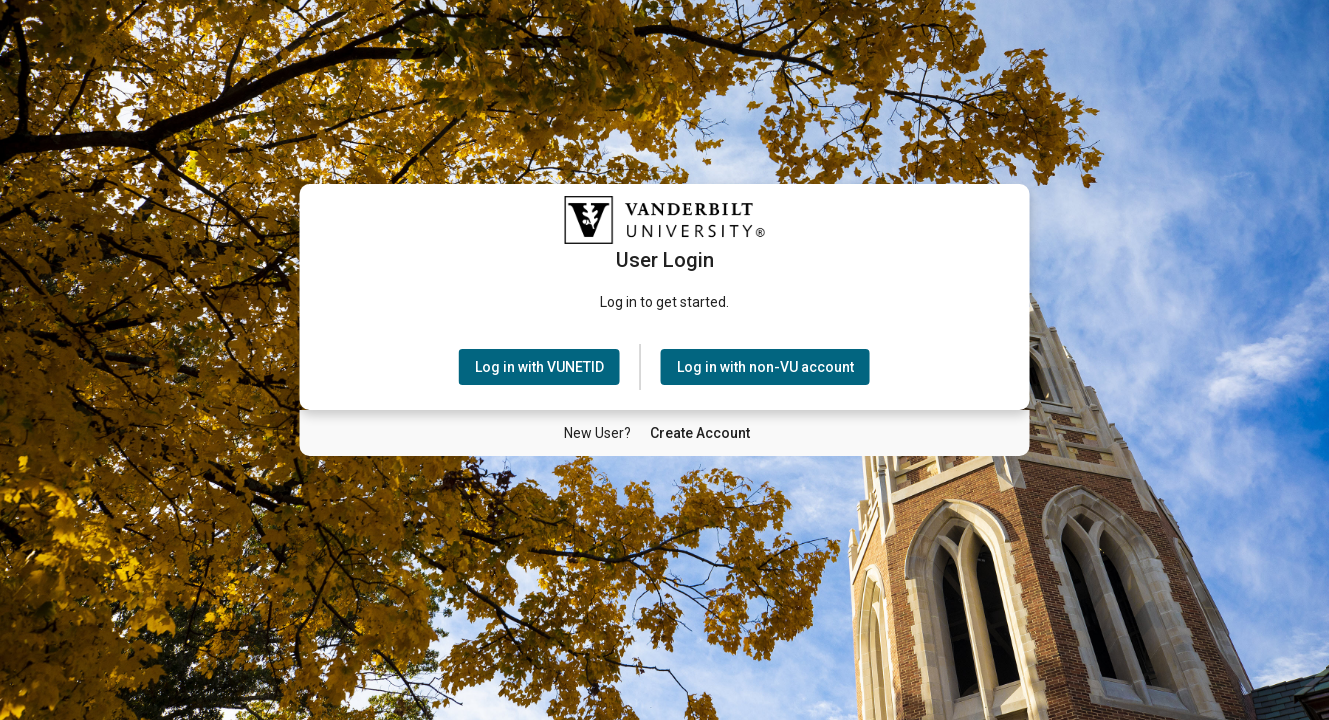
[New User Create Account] (700, 433)
